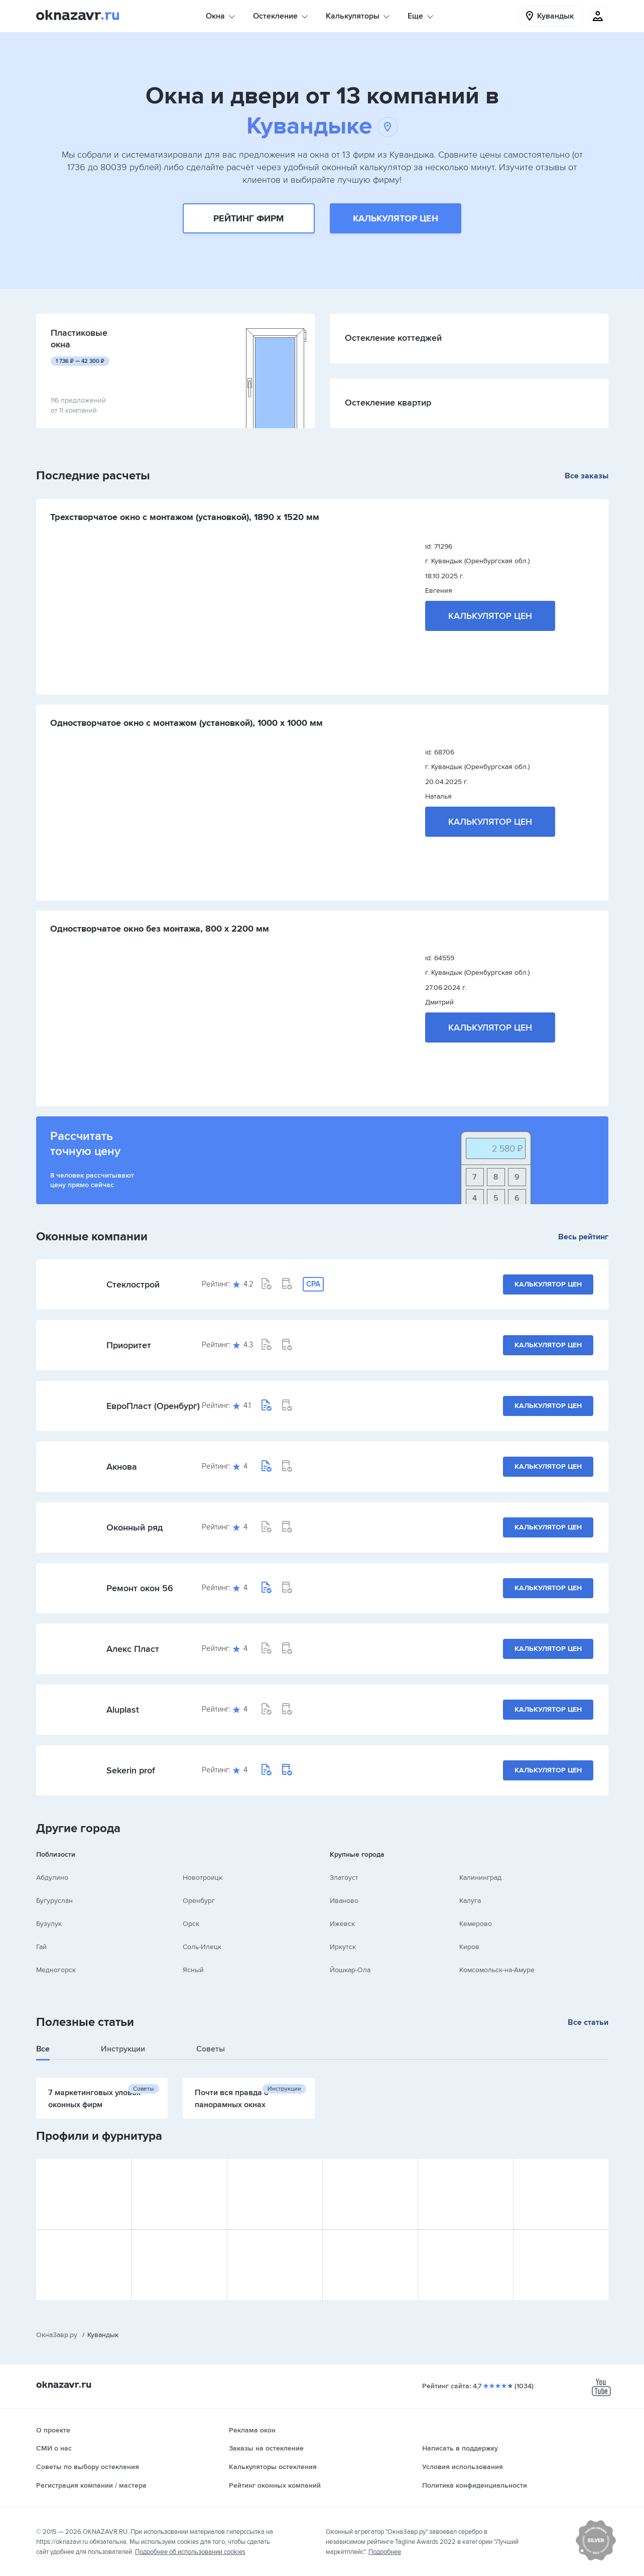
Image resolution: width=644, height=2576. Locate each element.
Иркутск (343, 1947)
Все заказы (586, 476)
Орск (191, 1923)
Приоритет (128, 1345)
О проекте (53, 2430)
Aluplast (122, 1709)
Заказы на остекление (266, 2448)
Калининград (480, 1877)
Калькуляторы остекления (273, 2467)
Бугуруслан (54, 1900)
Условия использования (462, 2467)
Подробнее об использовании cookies (190, 2552)
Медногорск (56, 1970)
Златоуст (344, 1877)
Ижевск (342, 1923)
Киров (469, 1947)
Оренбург (199, 1900)
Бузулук (49, 1923)
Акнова (121, 1466)
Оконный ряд (134, 1527)
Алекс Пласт (132, 1648)
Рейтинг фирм (248, 218)
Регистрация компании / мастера (91, 2485)
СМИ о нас (54, 2448)
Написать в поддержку (460, 2448)
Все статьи (588, 2022)
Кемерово (475, 1923)
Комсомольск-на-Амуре (497, 1970)
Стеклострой (133, 1284)
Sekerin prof (130, 1770)
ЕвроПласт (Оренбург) (153, 1405)
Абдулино (52, 1877)
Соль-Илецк (202, 1947)
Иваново (344, 1900)
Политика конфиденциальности (474, 2485)
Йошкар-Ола (350, 1970)
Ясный (193, 1970)
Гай (41, 1947)
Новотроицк (202, 1877)
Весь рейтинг (583, 1237)
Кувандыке (322, 126)
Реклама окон (252, 2430)
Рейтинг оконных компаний (275, 2485)
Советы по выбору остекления (87, 2467)
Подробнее (384, 2552)
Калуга (470, 1900)
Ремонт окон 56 (139, 1588)
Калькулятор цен (395, 218)
